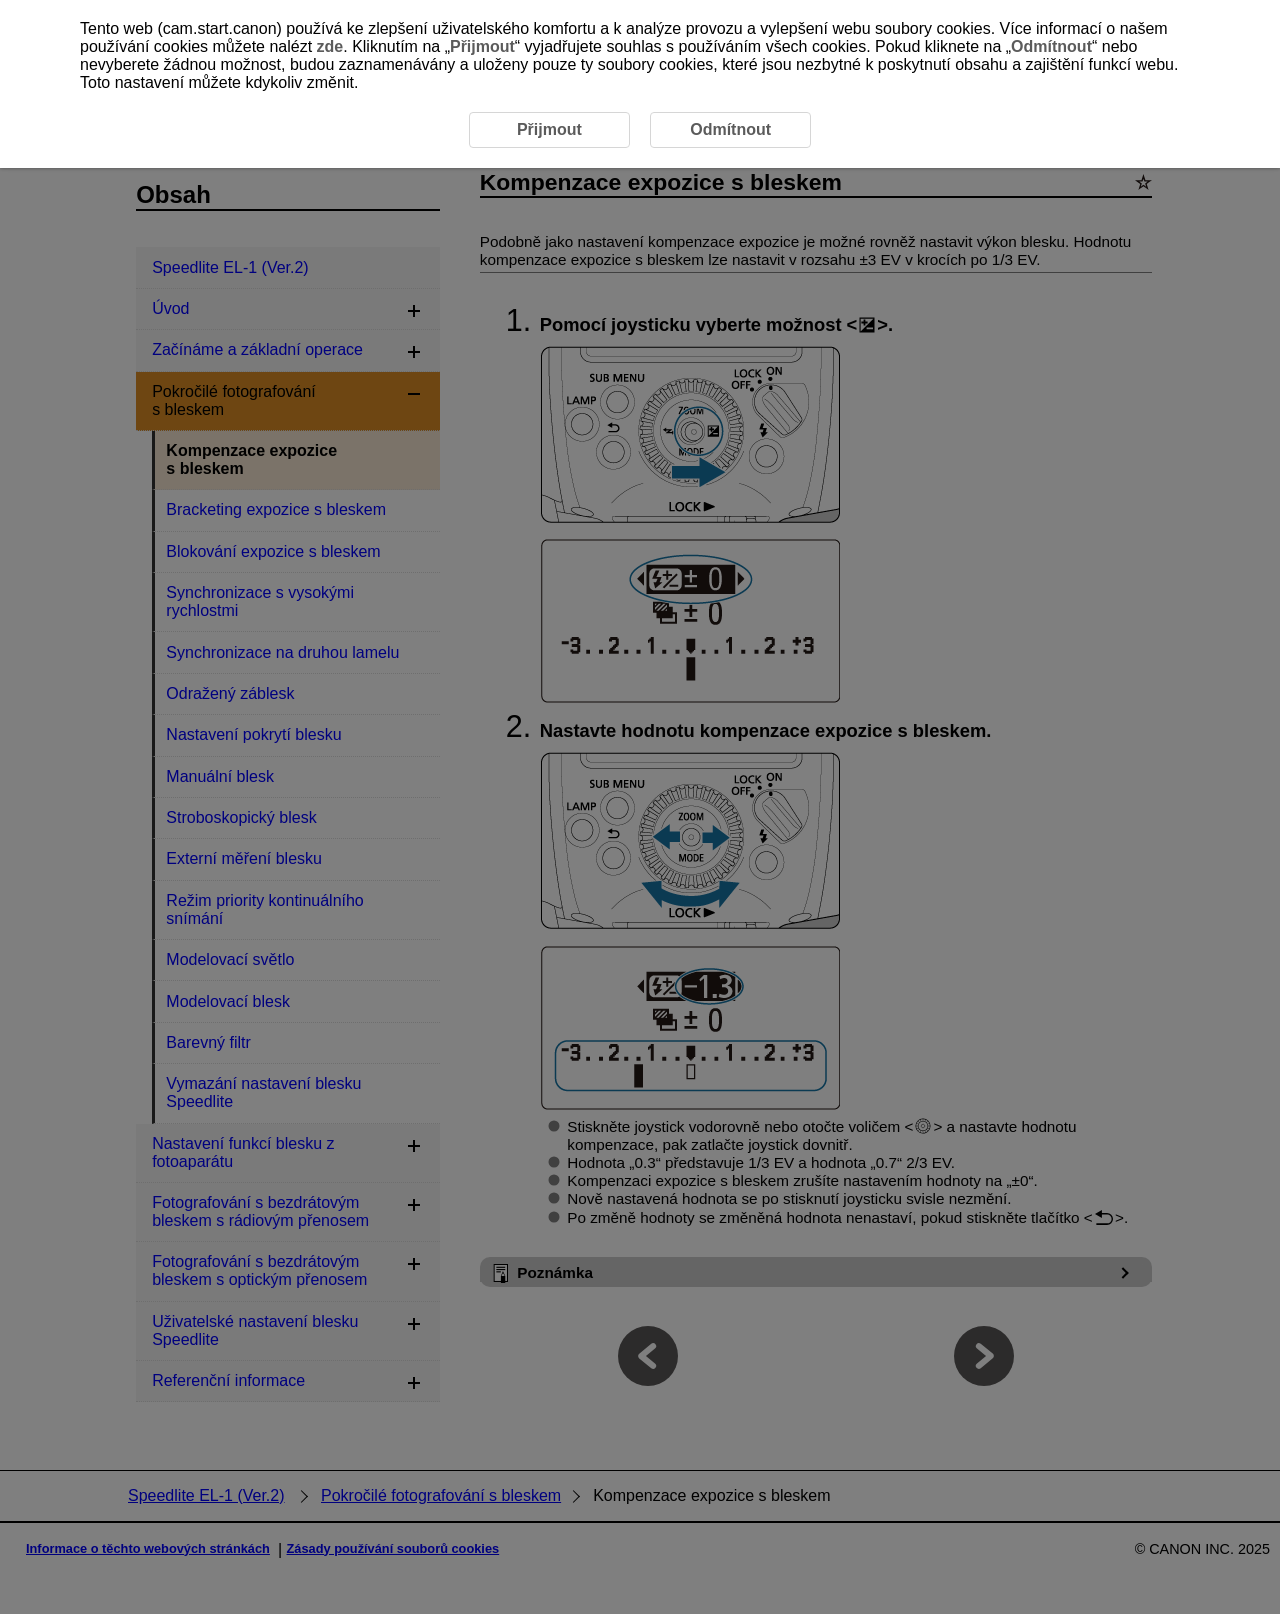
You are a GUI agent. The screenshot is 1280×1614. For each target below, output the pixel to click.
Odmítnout (1051, 46)
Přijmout (482, 46)
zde (330, 46)
